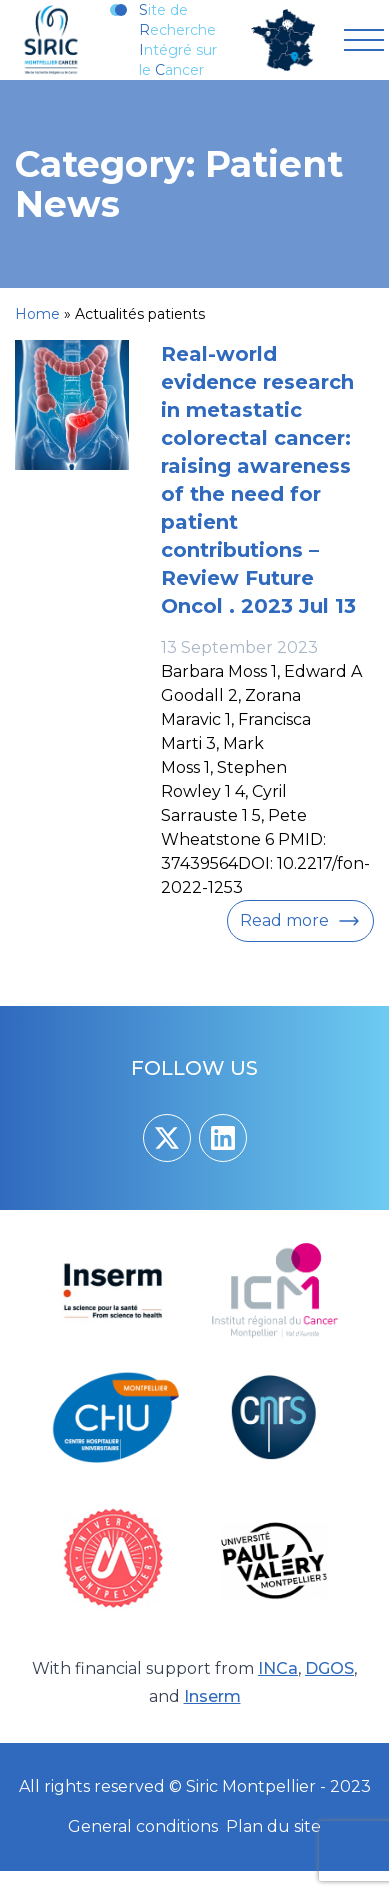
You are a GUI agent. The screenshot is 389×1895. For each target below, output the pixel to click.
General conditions (143, 1826)
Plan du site (273, 1826)
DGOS (329, 1668)
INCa (278, 1668)
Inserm (212, 1696)
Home (37, 314)
